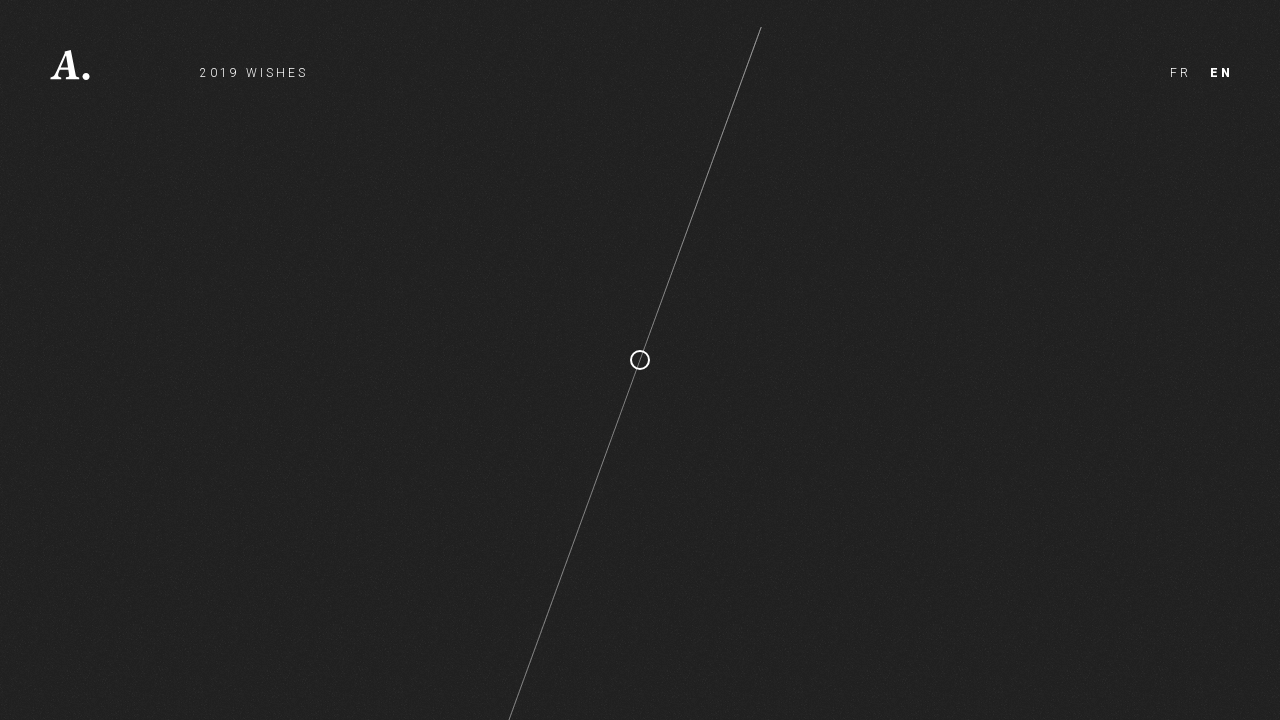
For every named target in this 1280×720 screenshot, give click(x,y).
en (1221, 73)
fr (1180, 73)
